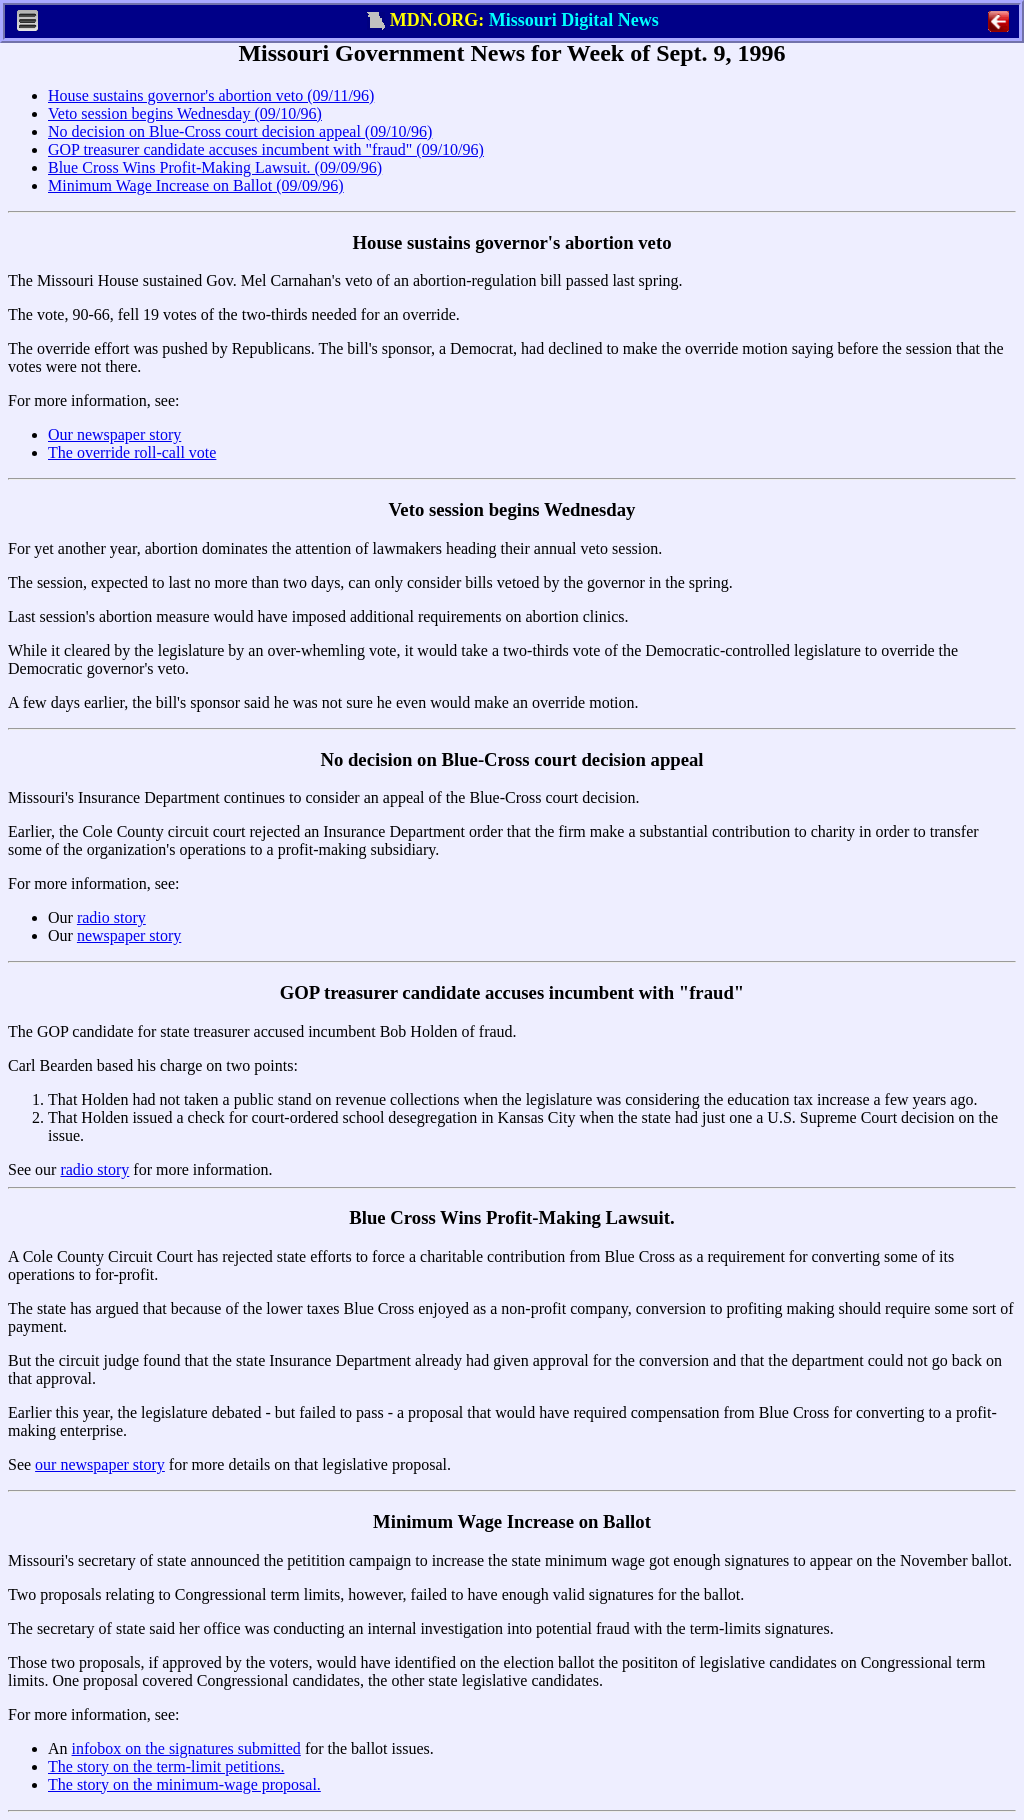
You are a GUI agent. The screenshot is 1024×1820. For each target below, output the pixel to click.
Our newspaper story (114, 434)
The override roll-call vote (132, 452)
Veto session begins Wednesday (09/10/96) (185, 113)
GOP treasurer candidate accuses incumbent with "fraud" (512, 992)
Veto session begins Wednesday (512, 509)
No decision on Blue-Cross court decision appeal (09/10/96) (240, 131)
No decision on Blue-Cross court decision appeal (511, 759)
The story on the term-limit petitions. (166, 1766)
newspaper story (129, 935)
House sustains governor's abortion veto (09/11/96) (211, 95)
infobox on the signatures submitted (186, 1748)
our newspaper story (100, 1464)
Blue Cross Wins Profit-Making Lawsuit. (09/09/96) (215, 167)
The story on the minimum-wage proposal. (184, 1784)
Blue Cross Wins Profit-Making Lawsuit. (511, 1217)
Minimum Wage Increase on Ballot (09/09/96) (196, 185)
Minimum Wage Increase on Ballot (512, 1521)
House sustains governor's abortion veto (511, 242)
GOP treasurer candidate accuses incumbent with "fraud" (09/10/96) (266, 149)
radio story (111, 917)
